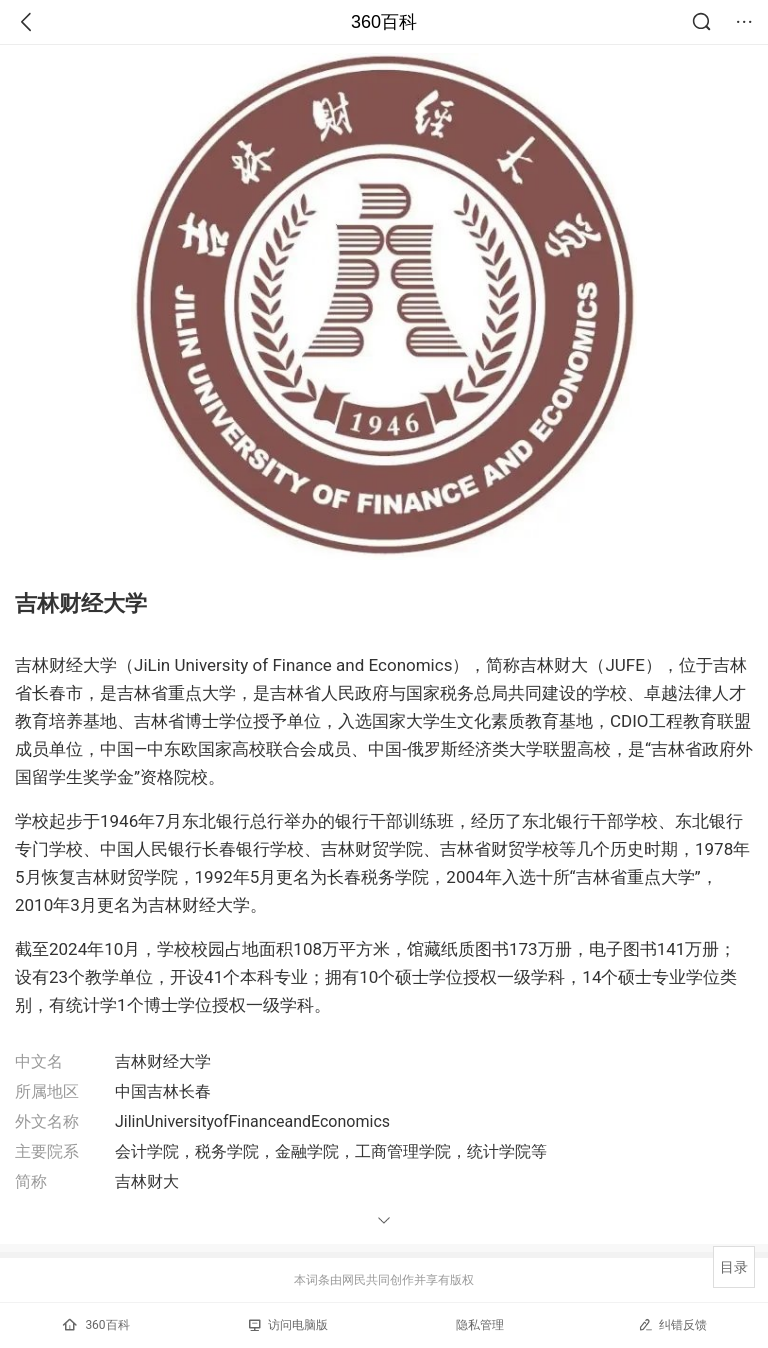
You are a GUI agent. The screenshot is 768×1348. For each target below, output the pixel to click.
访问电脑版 (288, 1325)
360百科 (384, 22)
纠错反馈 (672, 1324)
